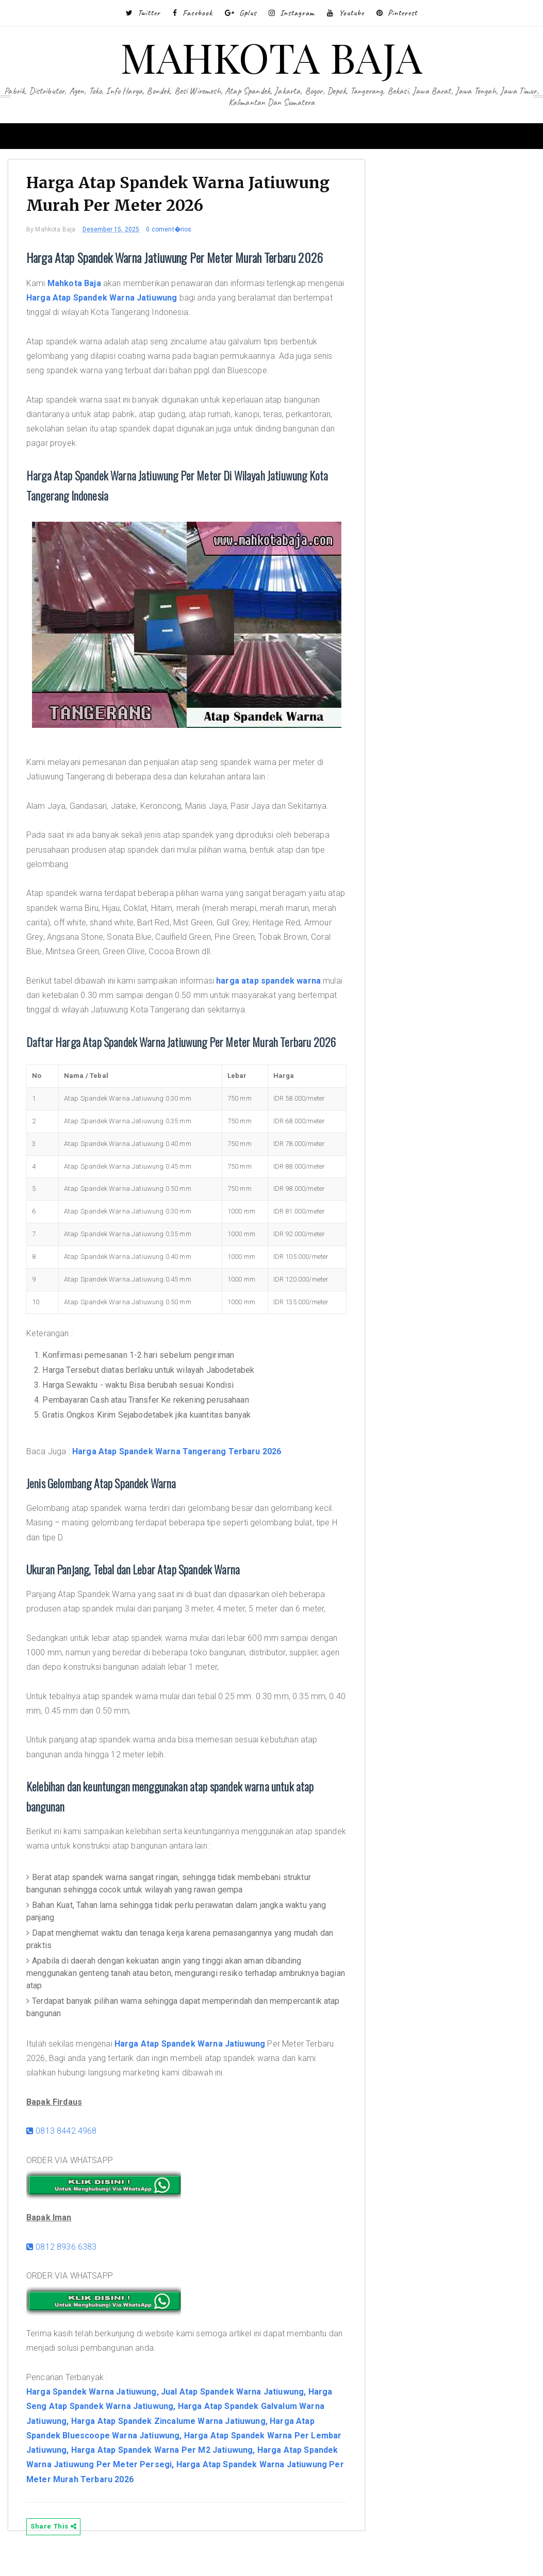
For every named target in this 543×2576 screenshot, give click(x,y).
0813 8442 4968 (69, 2151)
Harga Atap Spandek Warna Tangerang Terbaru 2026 (184, 1471)
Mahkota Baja (82, 286)
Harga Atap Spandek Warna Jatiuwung (147, 301)
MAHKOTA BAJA (271, 56)
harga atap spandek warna (276, 981)
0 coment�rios (176, 233)
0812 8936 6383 (69, 2267)
